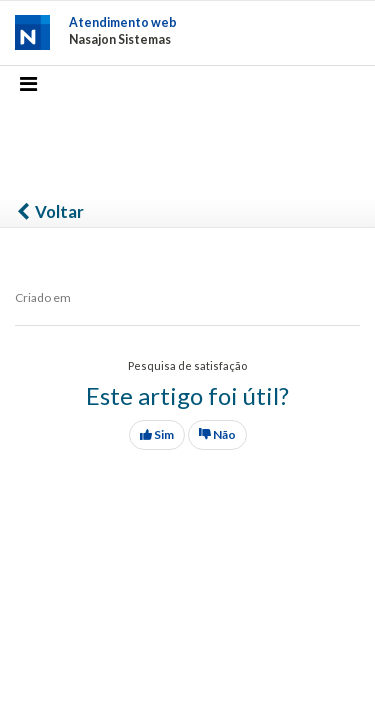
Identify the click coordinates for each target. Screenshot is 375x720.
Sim (157, 434)
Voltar (49, 211)
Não (217, 434)
